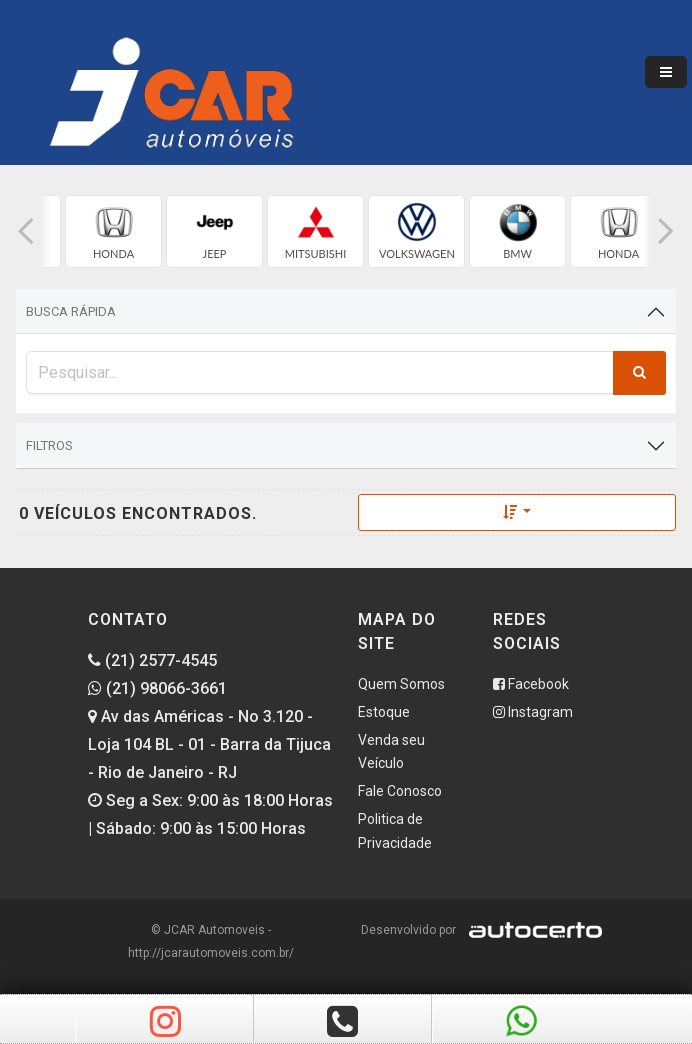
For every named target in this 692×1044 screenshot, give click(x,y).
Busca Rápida (71, 311)
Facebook (531, 684)
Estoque (384, 712)
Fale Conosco (400, 791)
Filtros (49, 445)
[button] (26, 231)
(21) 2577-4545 (152, 660)
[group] (113, 231)
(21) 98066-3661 (157, 688)
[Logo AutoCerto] (530, 930)
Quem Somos (401, 684)
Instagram (533, 712)
